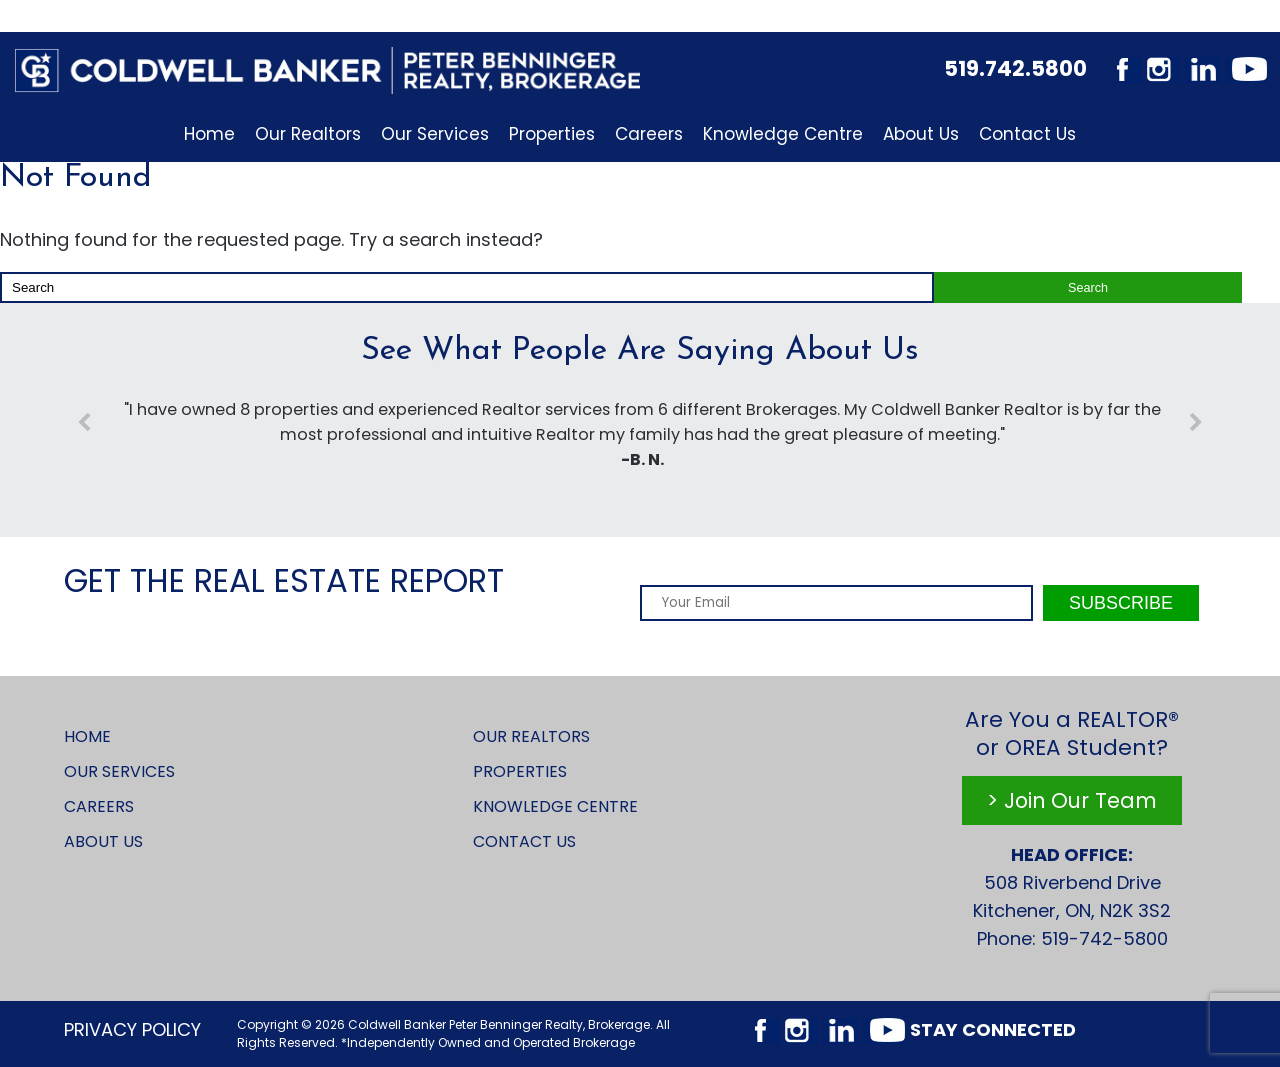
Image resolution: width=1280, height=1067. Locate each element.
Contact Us (1027, 134)
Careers (649, 134)
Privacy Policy (132, 1029)
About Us (921, 134)
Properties (552, 134)
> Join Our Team (1072, 800)
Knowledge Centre (783, 134)
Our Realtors (308, 134)
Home (209, 134)
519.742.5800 (1015, 68)
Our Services (435, 134)
